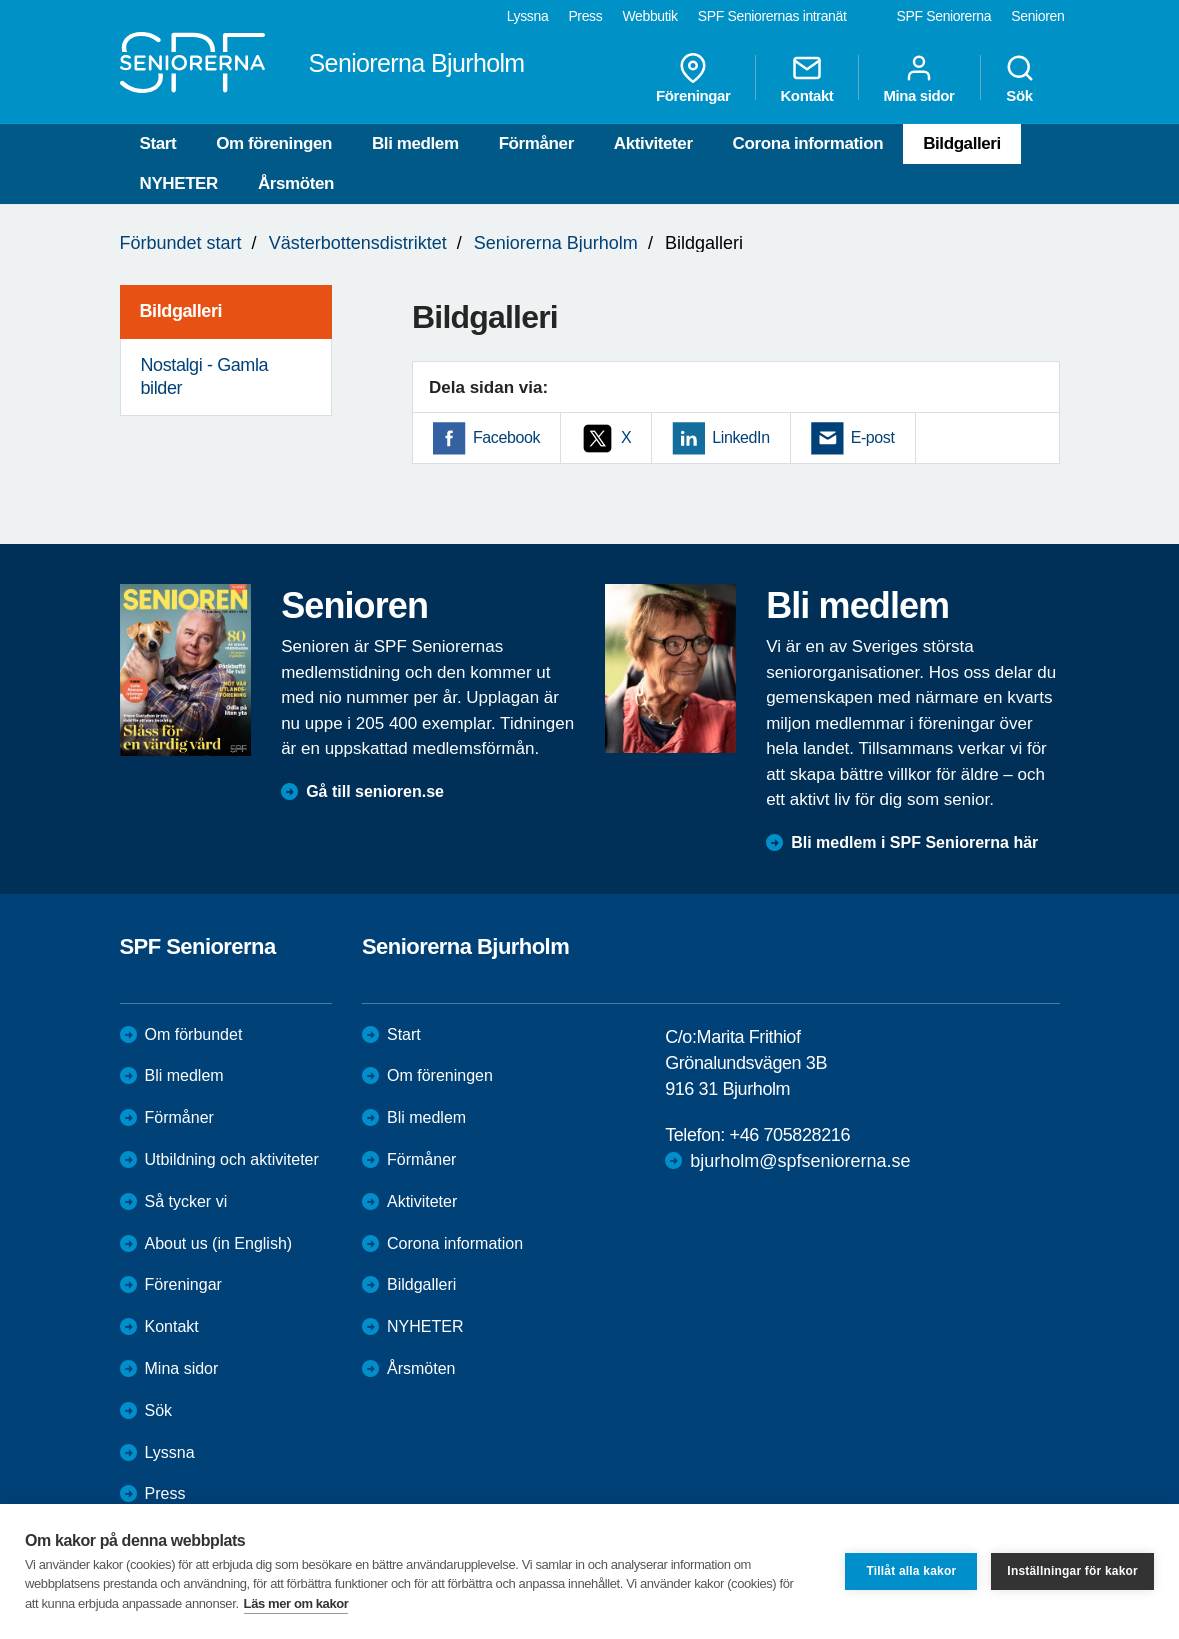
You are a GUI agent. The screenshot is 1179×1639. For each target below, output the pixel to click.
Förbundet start (181, 243)
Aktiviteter (653, 143)
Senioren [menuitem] (1037, 16)
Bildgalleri (962, 143)
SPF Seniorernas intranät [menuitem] (772, 16)
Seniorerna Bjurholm (556, 243)
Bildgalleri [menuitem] (181, 311)
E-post (873, 437)
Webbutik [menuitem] (649, 16)
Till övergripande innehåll (0, 0)
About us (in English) (219, 1243)
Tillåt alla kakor (911, 1571)
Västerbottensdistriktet (358, 243)
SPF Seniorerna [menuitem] (944, 16)
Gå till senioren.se (375, 791)
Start (158, 143)
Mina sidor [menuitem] (918, 78)
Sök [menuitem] (1020, 78)
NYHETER (179, 183)
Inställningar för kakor (1072, 1571)
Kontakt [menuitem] (806, 78)
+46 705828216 (790, 1135)
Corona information (808, 143)
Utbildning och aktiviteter (232, 1159)
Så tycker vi (186, 1201)
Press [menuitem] (585, 16)
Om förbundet (194, 1034)
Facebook (506, 437)
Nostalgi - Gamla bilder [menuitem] (205, 376)
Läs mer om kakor (296, 1603)
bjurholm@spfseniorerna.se (800, 1161)
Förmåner (536, 143)
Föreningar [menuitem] (693, 78)
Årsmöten (296, 183)
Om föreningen (274, 143)
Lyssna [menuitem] (528, 16)
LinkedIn (740, 437)
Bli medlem (415, 143)
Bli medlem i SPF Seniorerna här (914, 842)
